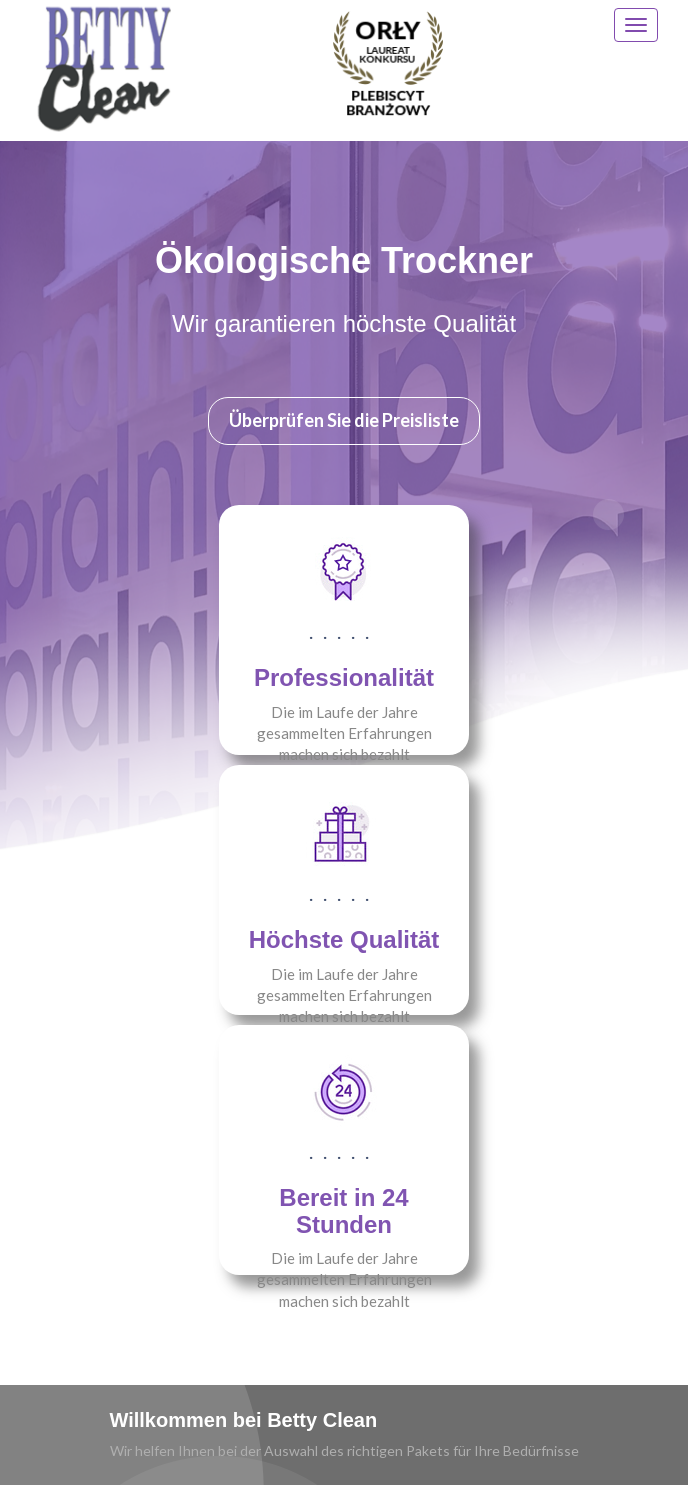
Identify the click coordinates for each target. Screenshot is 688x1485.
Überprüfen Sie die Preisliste (344, 420)
